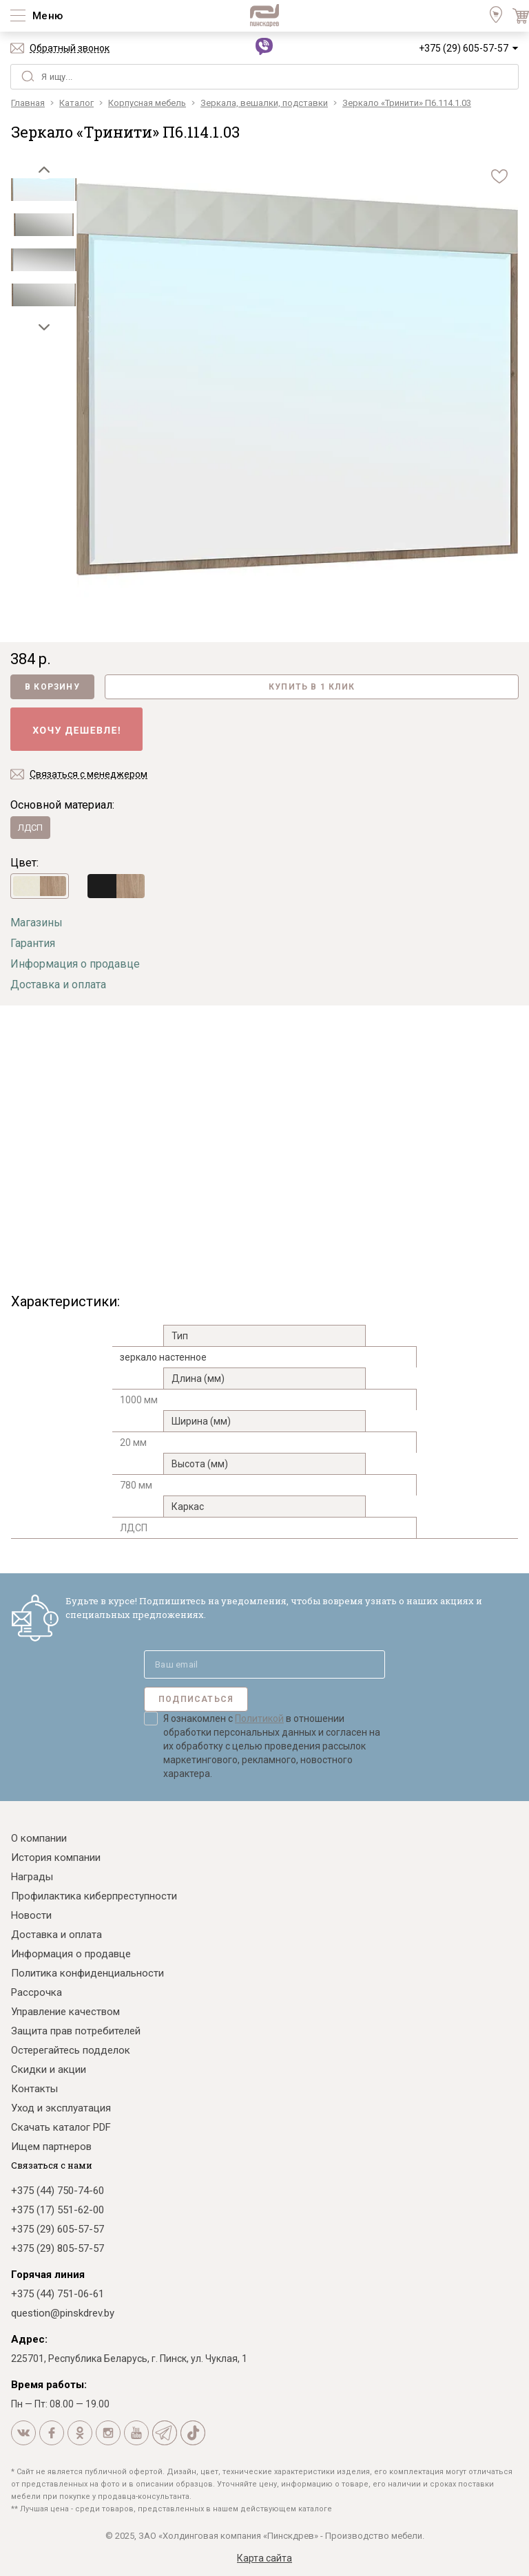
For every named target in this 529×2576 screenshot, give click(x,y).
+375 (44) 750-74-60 (57, 2190)
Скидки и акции (48, 2069)
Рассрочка (36, 1992)
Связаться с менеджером (88, 774)
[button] (44, 169)
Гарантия (32, 943)
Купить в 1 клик (312, 687)
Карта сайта (264, 2558)
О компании (39, 1838)
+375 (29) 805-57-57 (57, 2248)
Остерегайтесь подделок (70, 2050)
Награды (32, 1877)
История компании (56, 1857)
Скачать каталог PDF (61, 2127)
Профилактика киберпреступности (94, 1896)
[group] (297, 381)
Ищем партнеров (51, 2146)
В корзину (52, 687)
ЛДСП (30, 827)
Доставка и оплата (58, 984)
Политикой (259, 1718)
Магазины (36, 922)
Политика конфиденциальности (87, 1973)
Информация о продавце (75, 963)
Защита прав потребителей (76, 2031)
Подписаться (196, 1699)
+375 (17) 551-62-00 (57, 2210)
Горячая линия (48, 2274)
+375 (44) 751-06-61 (57, 2294)
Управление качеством (65, 2011)
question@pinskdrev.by (62, 2313)
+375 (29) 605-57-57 (463, 48)
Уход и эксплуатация (61, 2108)
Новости (31, 1915)
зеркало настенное (163, 1357)
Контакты (34, 2089)
